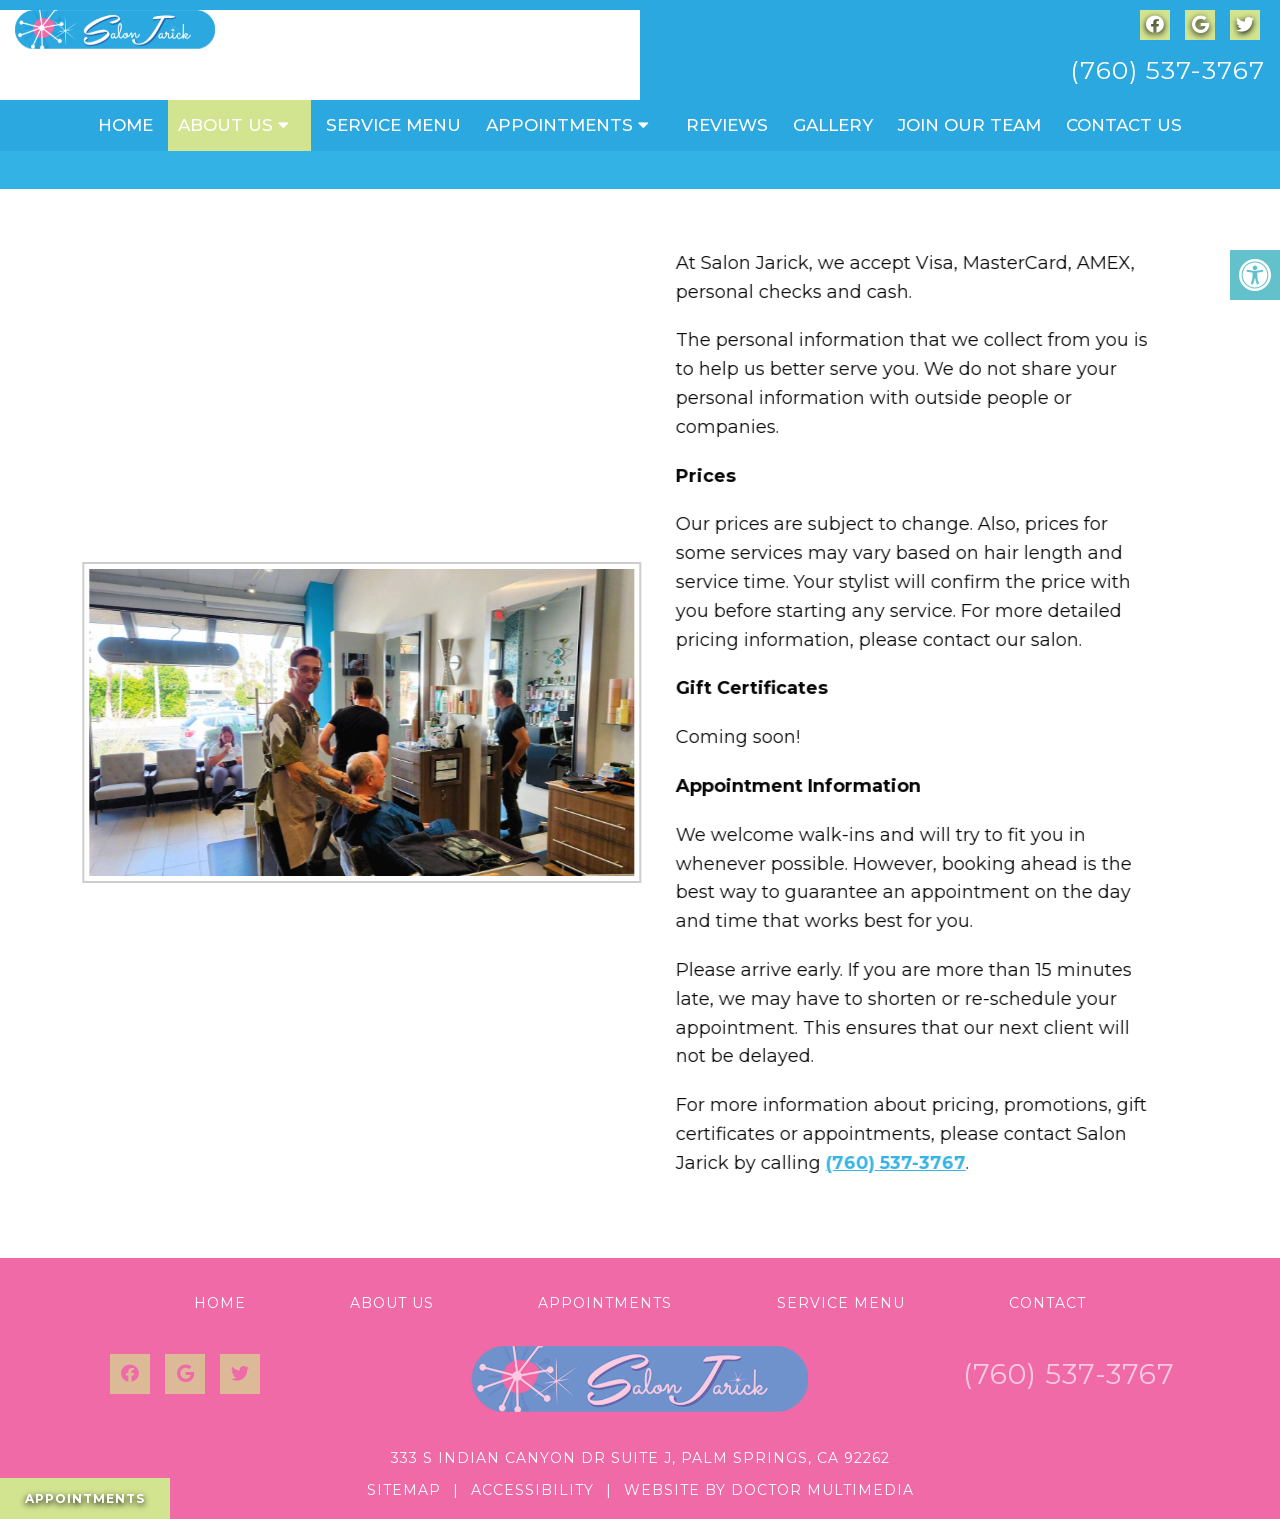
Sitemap (404, 1490)
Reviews (727, 125)
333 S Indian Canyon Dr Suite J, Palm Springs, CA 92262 (640, 1458)
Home (125, 125)
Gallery (833, 125)
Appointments (559, 125)
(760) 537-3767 (1167, 70)
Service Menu (393, 125)
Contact (1047, 1303)
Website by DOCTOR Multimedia (769, 1490)
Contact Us (1124, 125)
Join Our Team (969, 125)
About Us (225, 125)
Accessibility (532, 1490)
